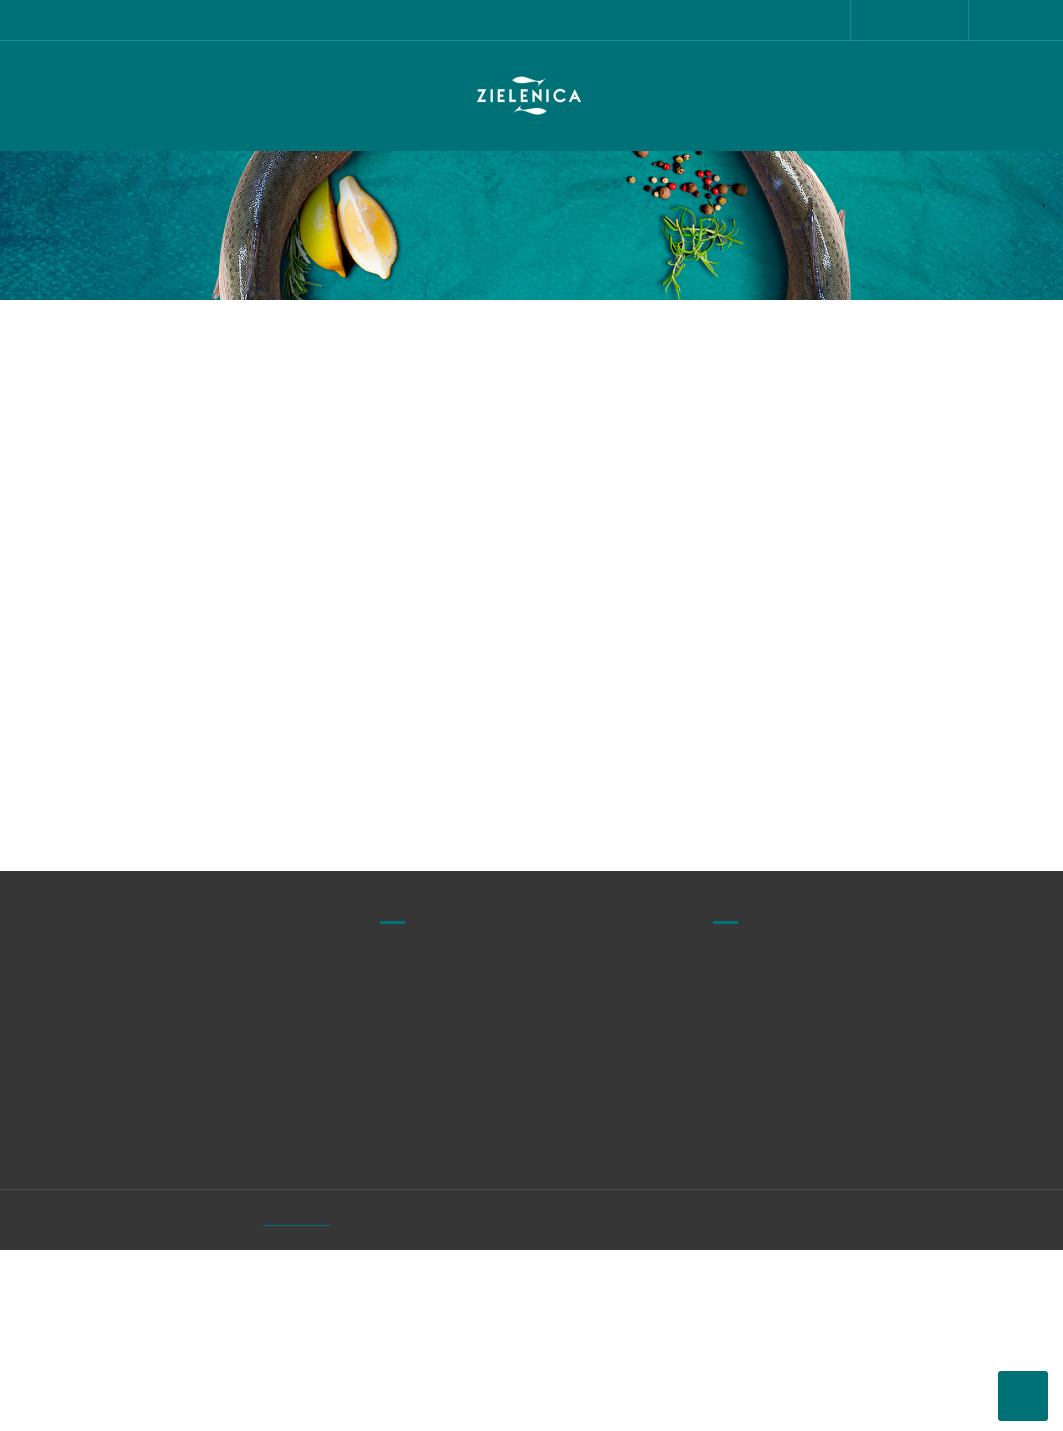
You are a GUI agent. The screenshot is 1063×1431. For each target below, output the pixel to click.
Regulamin (750, 1165)
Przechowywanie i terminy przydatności (774, 1267)
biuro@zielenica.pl (144, 471)
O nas (900, 1167)
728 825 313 (121, 430)
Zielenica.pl (347, 1401)
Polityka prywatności (755, 1209)
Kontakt (907, 1204)
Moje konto (918, 1241)
